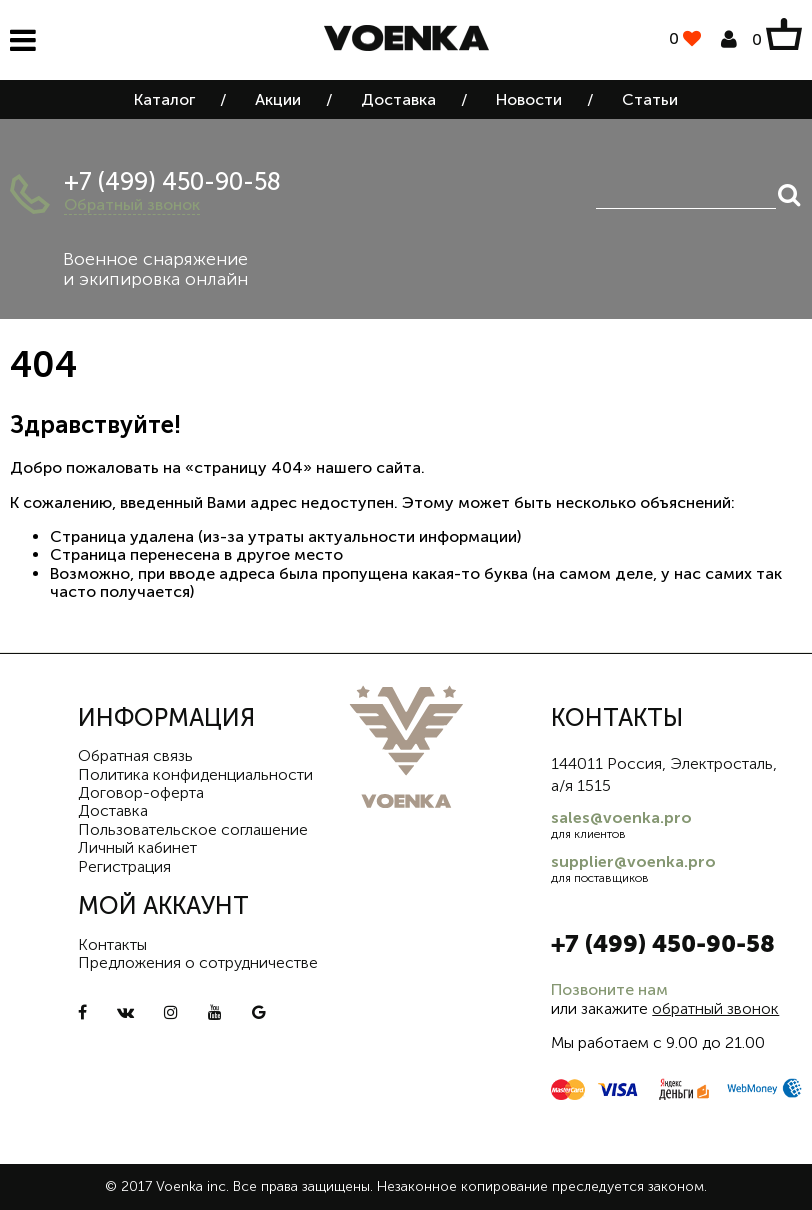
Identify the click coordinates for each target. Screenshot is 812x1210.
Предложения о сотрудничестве (198, 962)
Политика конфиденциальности (195, 774)
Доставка (398, 99)
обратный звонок (715, 1008)
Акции (278, 99)
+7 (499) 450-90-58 (172, 181)
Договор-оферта (141, 792)
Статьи (650, 99)
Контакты (112, 944)
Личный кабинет (137, 847)
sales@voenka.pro (621, 817)
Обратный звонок (132, 204)
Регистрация (124, 866)
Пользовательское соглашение (193, 829)
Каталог (164, 99)
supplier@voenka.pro (633, 861)
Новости (529, 99)
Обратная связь (135, 755)
